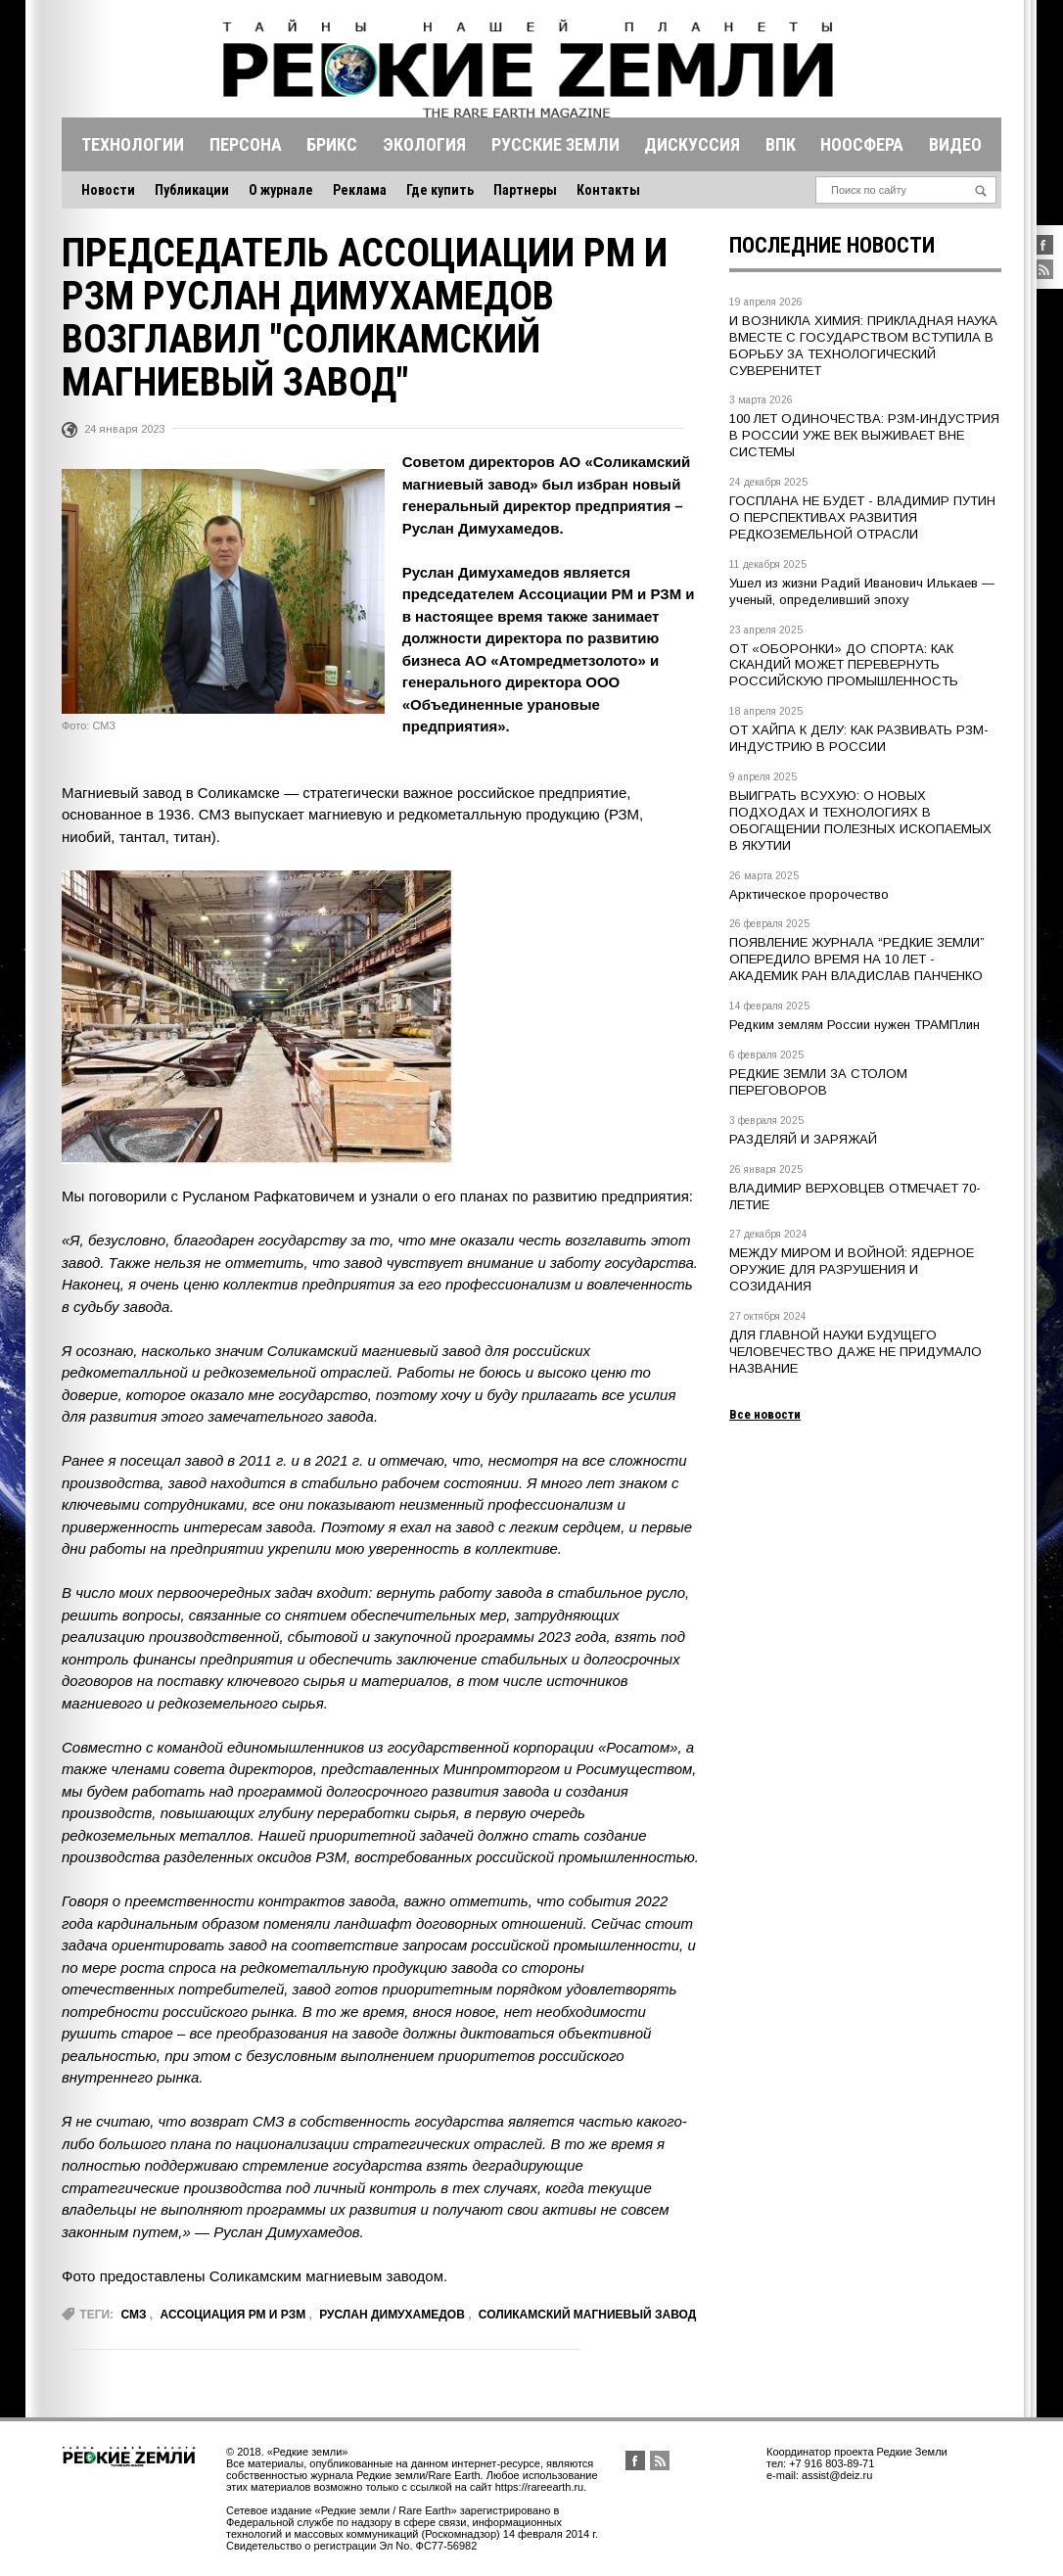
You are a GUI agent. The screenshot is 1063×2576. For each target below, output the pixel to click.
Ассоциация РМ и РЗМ (233, 2314)
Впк (780, 144)
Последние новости (832, 245)
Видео (955, 144)
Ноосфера (861, 144)
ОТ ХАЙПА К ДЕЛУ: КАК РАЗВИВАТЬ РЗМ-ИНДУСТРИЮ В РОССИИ (859, 738)
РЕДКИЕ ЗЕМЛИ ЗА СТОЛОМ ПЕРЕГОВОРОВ (818, 1082)
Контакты (608, 190)
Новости (108, 190)
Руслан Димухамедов (392, 2314)
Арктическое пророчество (809, 894)
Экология (424, 144)
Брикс (331, 144)
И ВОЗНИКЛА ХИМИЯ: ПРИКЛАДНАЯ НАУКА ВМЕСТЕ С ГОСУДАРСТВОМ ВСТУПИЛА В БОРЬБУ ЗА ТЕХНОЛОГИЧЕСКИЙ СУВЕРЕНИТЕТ (863, 345)
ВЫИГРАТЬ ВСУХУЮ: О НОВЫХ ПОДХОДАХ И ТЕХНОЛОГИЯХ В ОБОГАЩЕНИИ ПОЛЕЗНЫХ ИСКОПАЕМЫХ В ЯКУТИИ (860, 820)
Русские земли (555, 144)
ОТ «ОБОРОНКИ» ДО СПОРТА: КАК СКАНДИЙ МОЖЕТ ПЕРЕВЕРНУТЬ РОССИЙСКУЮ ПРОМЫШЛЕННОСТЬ (843, 665)
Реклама (360, 190)
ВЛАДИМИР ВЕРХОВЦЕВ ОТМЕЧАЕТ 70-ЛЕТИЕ (855, 1196)
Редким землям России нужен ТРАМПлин (854, 1024)
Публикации (192, 190)
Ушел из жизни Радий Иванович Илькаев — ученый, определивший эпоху (861, 591)
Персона (245, 144)
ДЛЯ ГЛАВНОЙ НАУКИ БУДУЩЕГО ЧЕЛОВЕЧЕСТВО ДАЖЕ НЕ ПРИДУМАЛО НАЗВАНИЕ (855, 1352)
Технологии (132, 144)
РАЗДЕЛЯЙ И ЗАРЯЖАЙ (803, 1139)
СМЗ (133, 2314)
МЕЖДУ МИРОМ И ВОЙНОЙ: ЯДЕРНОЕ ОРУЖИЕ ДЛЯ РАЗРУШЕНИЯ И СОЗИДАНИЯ (851, 1269)
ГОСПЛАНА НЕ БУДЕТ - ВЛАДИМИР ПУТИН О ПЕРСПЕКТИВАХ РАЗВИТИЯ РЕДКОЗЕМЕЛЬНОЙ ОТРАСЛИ (862, 517)
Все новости (765, 1414)
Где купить (440, 190)
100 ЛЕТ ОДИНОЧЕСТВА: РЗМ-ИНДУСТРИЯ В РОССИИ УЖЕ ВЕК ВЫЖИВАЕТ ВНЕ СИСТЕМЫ (864, 435)
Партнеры (525, 190)
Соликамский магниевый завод (587, 2314)
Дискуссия (692, 144)
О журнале (281, 190)
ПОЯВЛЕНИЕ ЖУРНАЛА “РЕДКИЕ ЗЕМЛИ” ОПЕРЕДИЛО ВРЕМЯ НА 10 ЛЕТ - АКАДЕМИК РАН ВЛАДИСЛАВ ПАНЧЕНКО (857, 959)
